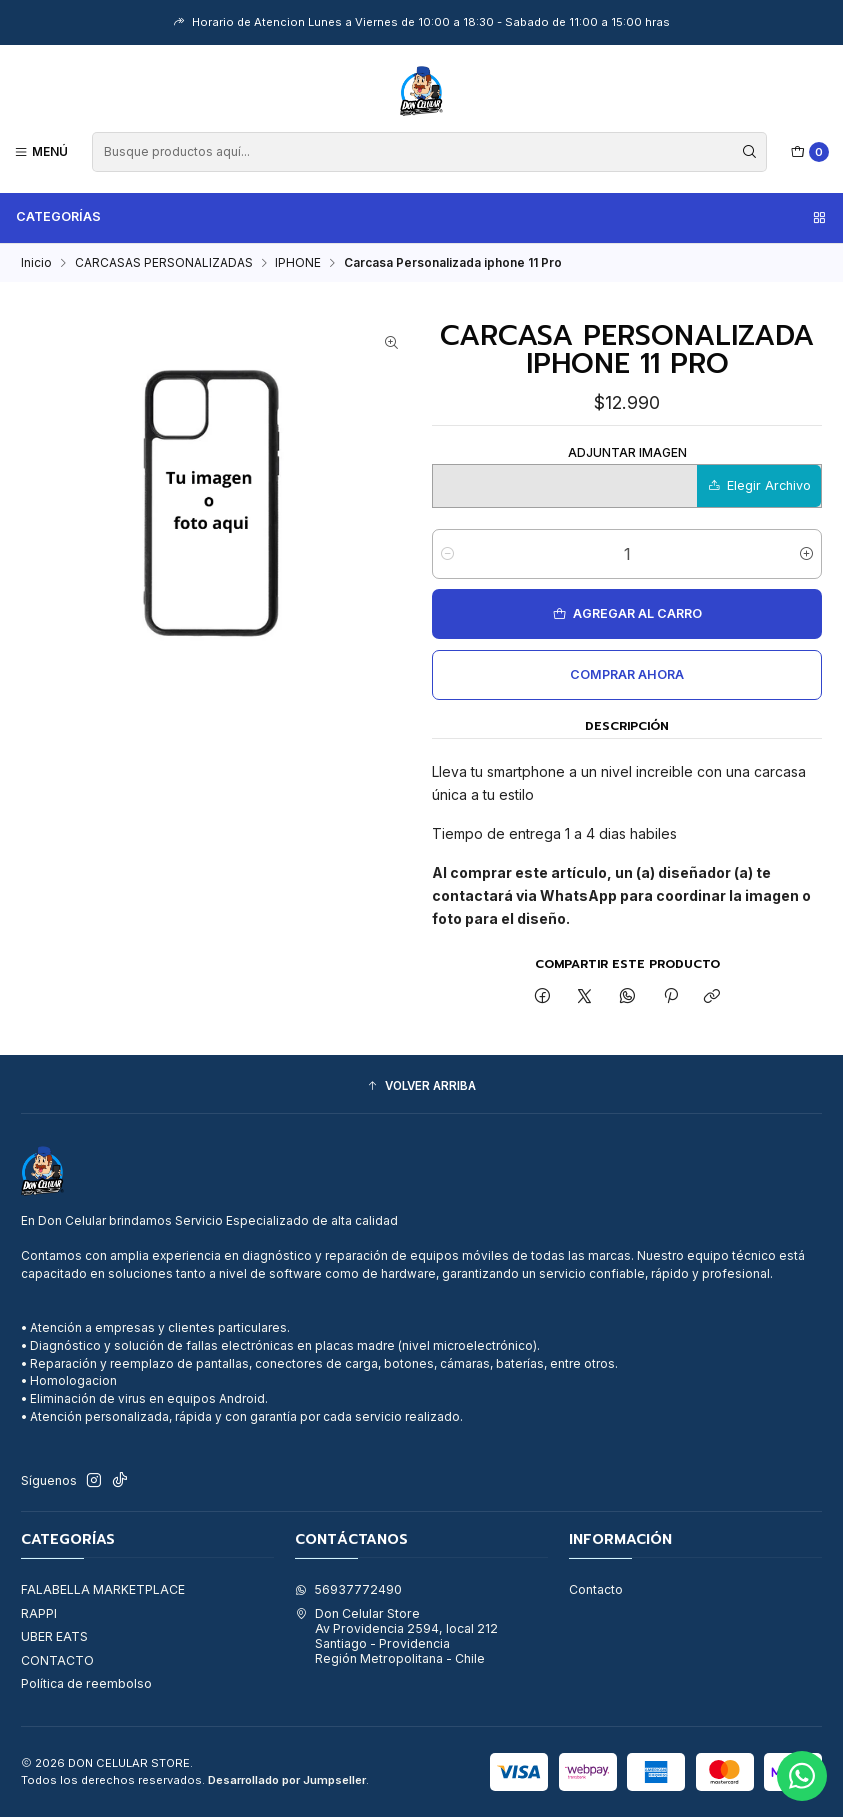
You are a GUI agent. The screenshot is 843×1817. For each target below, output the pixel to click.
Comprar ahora (627, 674)
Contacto (596, 1589)
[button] (421, 1086)
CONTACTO (57, 1660)
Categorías (422, 217)
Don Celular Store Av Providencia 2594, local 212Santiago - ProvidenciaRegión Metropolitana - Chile (396, 1636)
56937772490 (348, 1589)
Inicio (36, 263)
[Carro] (810, 152)
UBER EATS (54, 1636)
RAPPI (39, 1613)
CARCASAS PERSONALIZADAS (164, 263)
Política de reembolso (86, 1683)
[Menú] (41, 151)
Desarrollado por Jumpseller (287, 1780)
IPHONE (298, 263)
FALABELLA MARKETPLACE (103, 1589)
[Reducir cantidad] (447, 554)
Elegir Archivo (759, 485)
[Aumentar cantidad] (806, 554)
